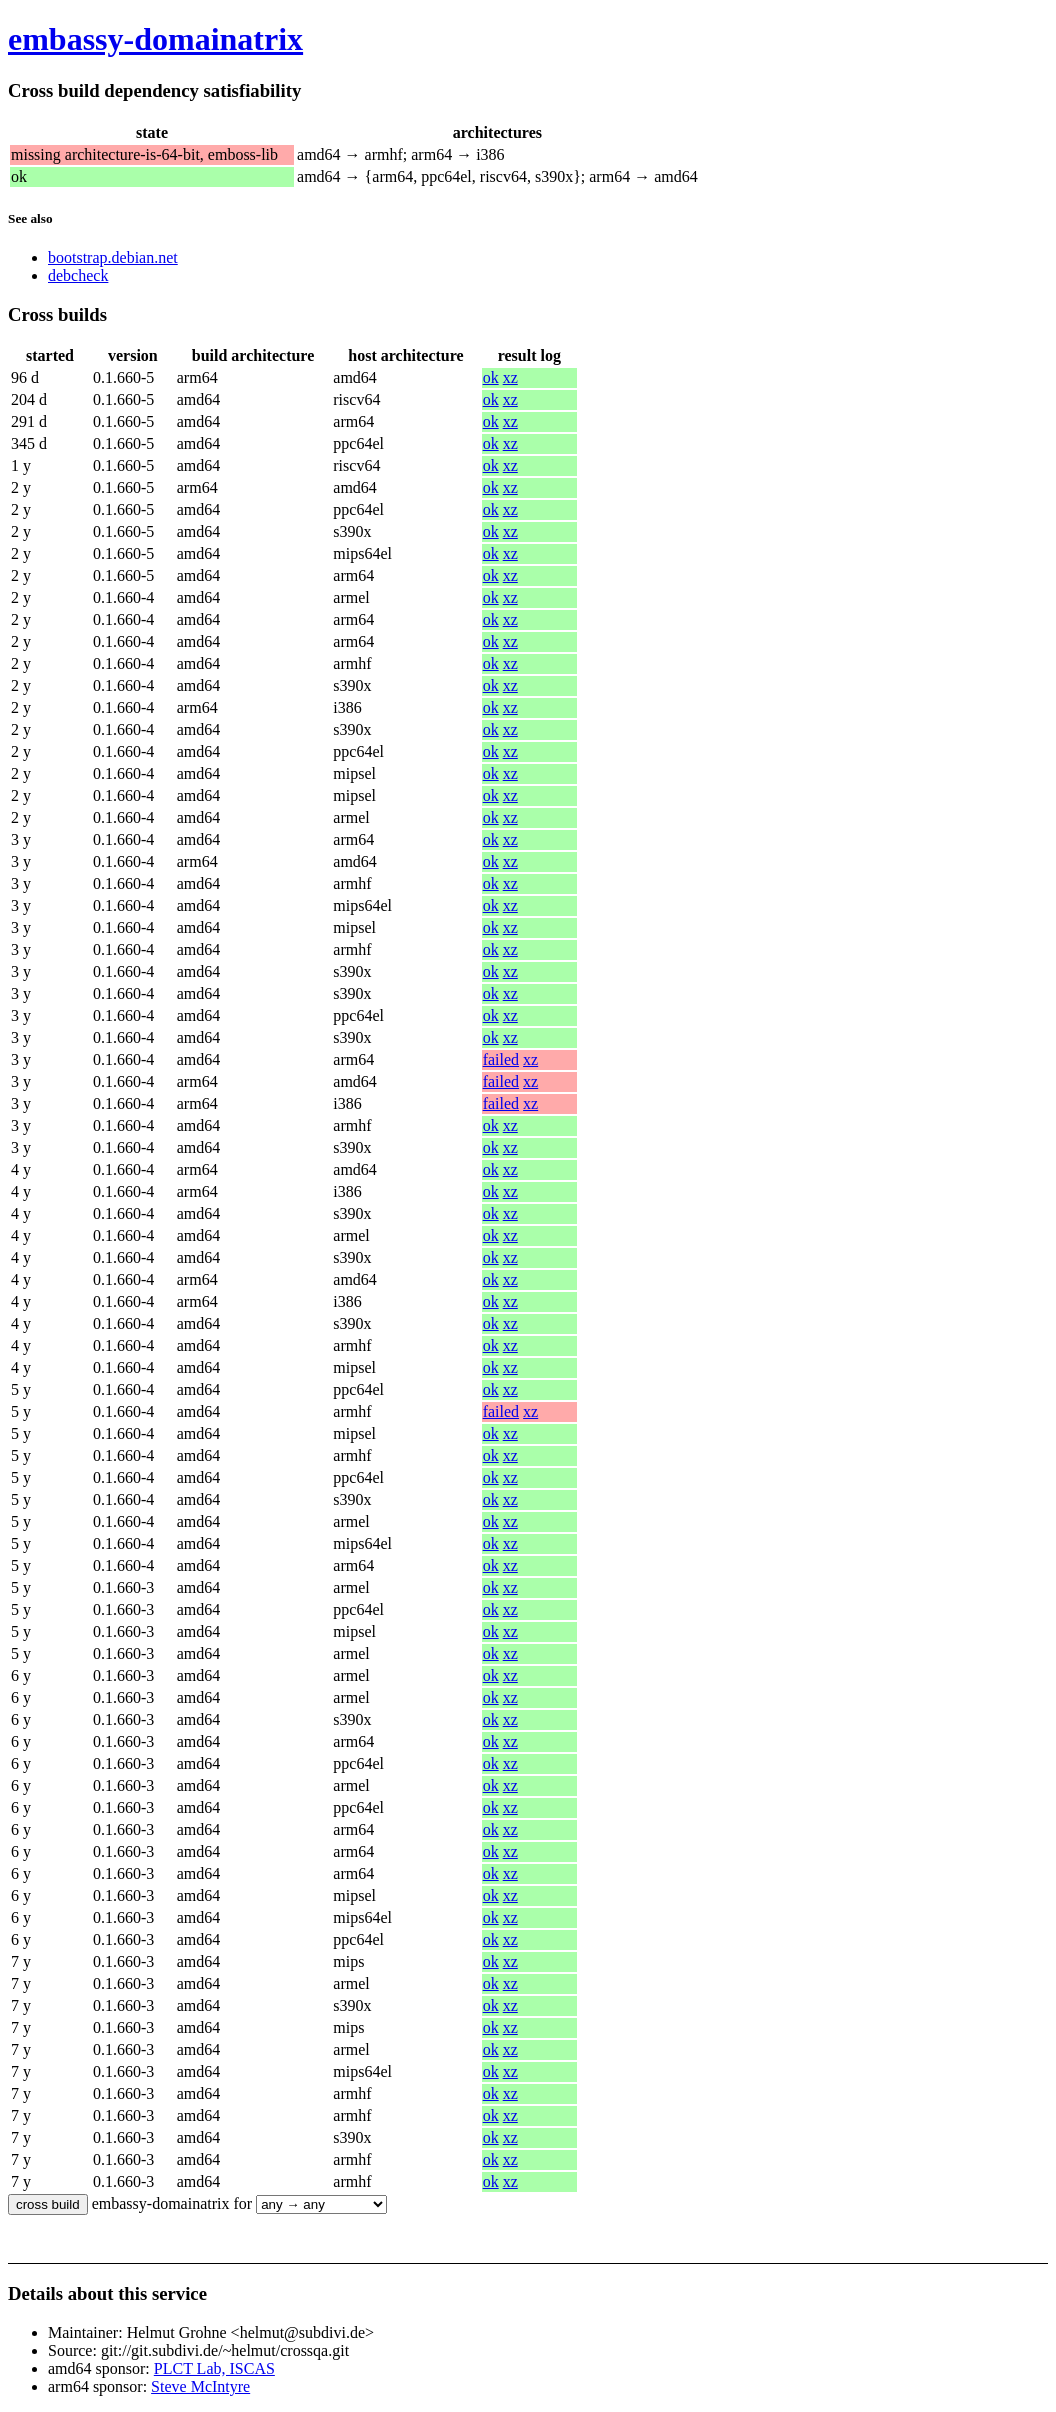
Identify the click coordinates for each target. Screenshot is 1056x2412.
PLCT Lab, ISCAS (214, 2368)
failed (501, 1059)
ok (491, 377)
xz (510, 377)
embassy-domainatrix (155, 39)
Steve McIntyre (200, 2386)
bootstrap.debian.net (113, 257)
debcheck (78, 275)
